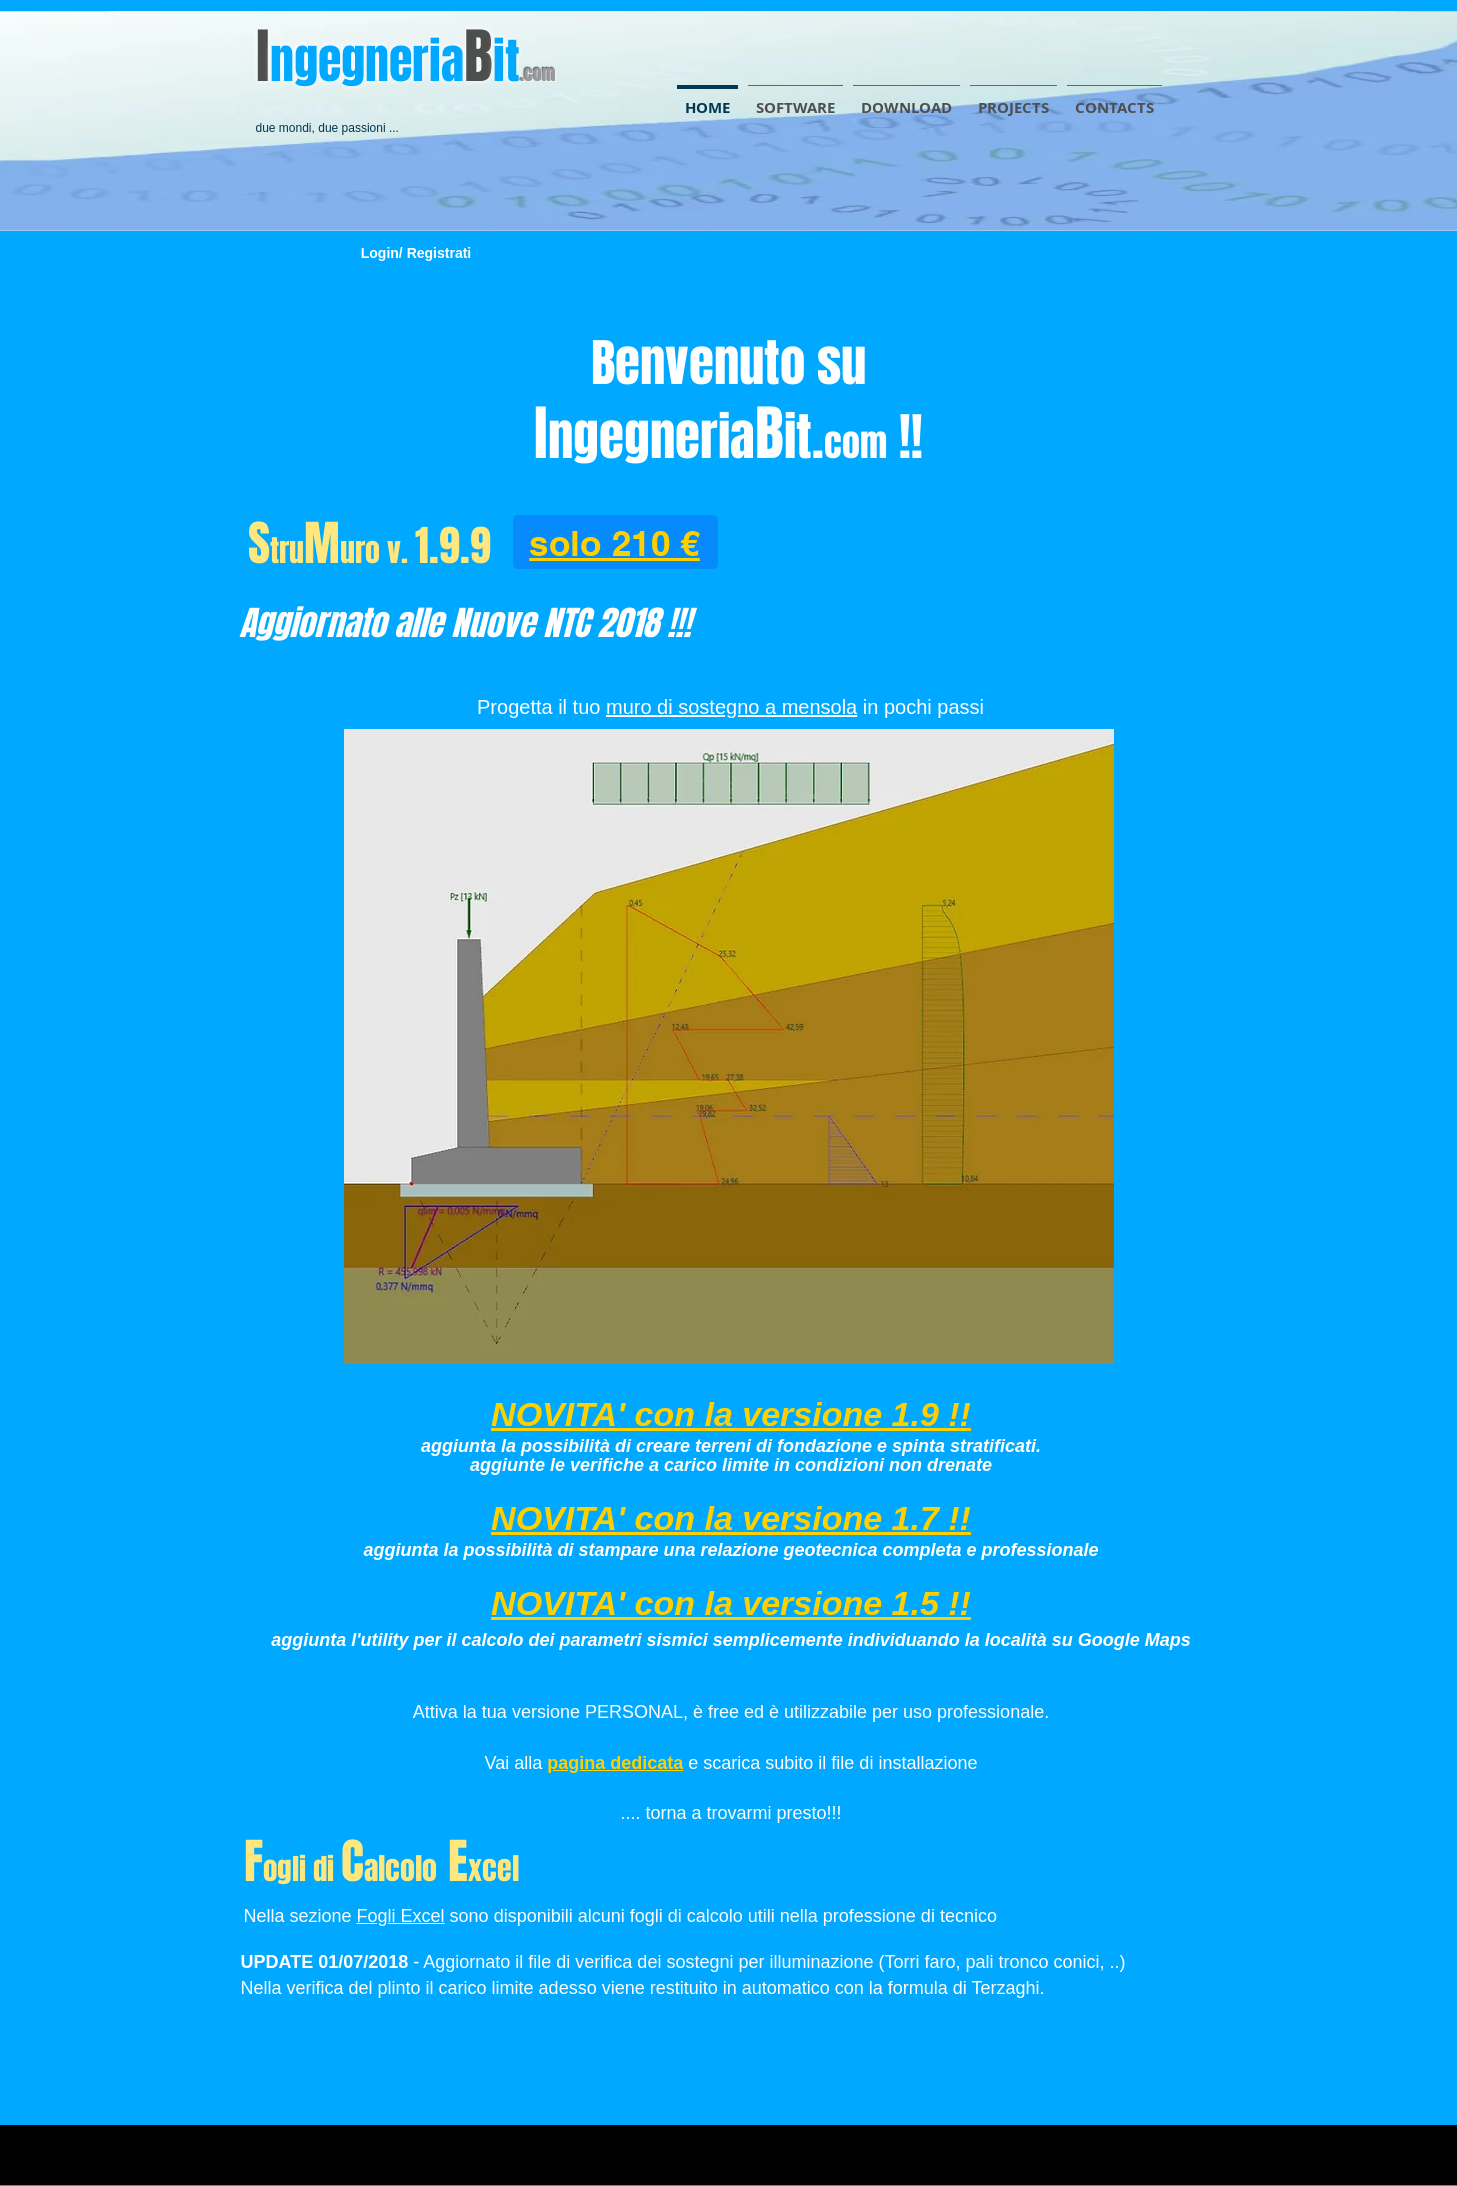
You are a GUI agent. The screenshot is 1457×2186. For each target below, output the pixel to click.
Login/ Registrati (416, 253)
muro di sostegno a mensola (731, 707)
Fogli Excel (401, 1916)
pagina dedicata (615, 1763)
